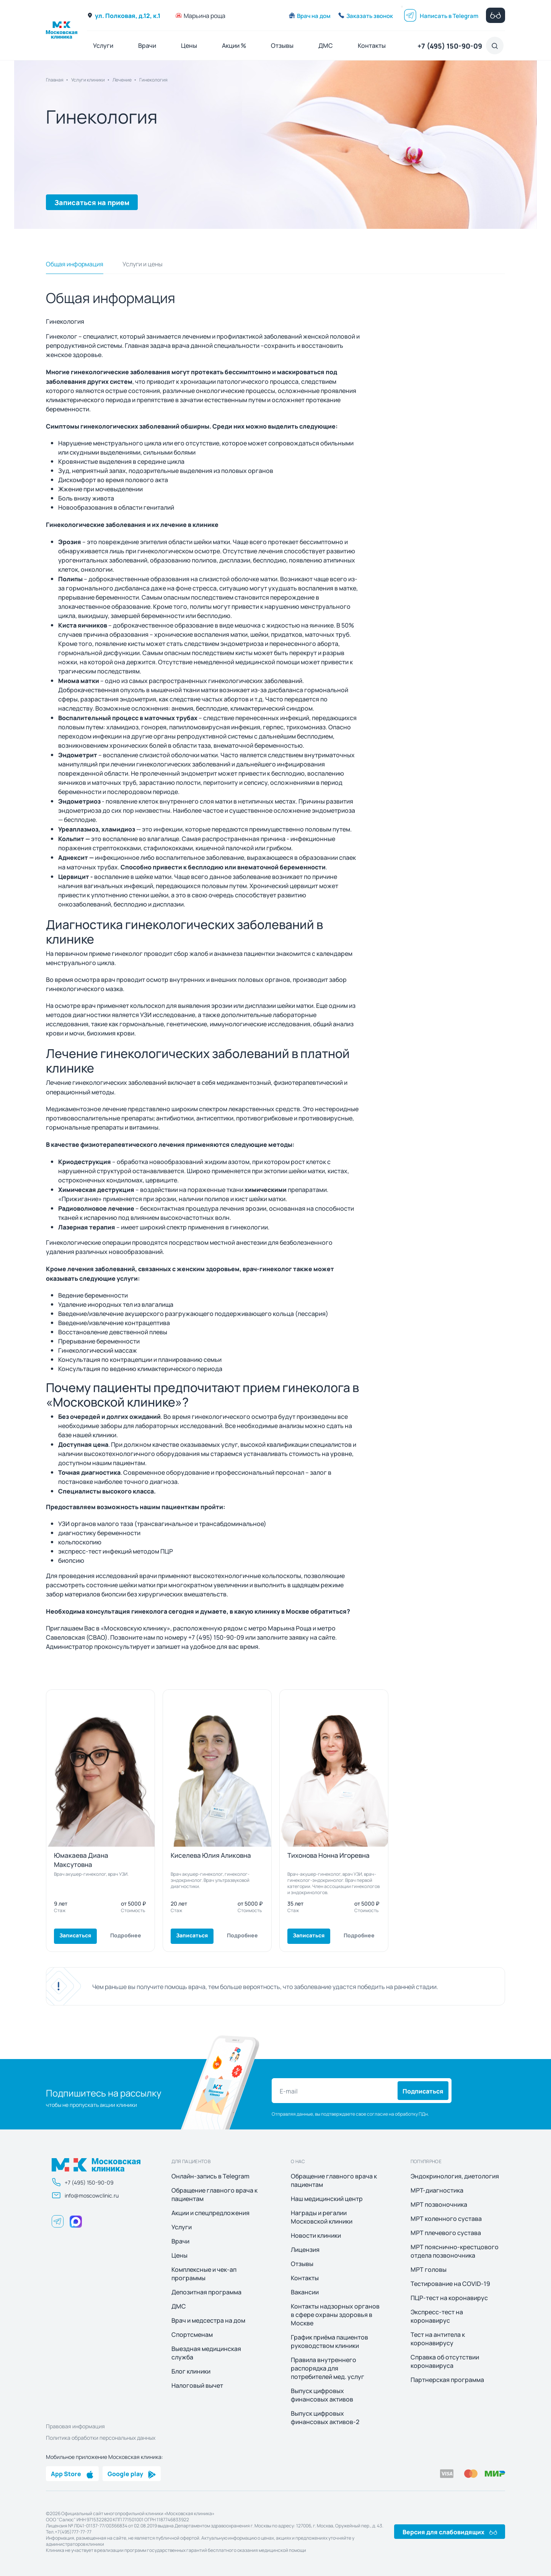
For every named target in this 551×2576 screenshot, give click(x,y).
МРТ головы (429, 2269)
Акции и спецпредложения (210, 2213)
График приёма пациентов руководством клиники (329, 2341)
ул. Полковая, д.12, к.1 (123, 15)
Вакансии (305, 2292)
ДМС (325, 45)
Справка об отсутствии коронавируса (445, 2361)
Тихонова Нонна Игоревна (328, 1855)
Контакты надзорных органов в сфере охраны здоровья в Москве (335, 2314)
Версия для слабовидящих (450, 2532)
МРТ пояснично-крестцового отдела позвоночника (455, 2251)
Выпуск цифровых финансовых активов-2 (325, 2417)
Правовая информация (75, 2426)
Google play (132, 2473)
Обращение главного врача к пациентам (214, 2194)
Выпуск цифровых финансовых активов (322, 2395)
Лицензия (305, 2249)
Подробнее (125, 1935)
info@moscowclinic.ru (85, 2195)
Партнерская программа (447, 2379)
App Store (72, 2473)
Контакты (372, 45)
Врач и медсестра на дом (208, 2320)
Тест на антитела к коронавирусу (438, 2338)
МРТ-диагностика (437, 2190)
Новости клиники (316, 2235)
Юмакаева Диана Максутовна (81, 1859)
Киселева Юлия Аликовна (211, 1855)
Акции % (234, 45)
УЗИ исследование (167, 1014)
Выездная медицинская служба (206, 2352)
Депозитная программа (206, 2292)
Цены (189, 45)
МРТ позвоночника (439, 2204)
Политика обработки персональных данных (100, 2437)
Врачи (147, 45)
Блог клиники (190, 2371)
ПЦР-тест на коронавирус (449, 2298)
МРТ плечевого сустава (446, 2233)
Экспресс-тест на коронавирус (437, 2316)
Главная (55, 80)
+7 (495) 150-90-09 (449, 45)
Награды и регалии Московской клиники (321, 2217)
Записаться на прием (91, 202)
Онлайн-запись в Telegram (210, 2176)
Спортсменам (192, 2334)
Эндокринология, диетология (455, 2176)
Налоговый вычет (197, 2385)
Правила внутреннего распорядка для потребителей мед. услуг (327, 2368)
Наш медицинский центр (327, 2198)
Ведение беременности (93, 1295)
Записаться (75, 1935)
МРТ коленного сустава (446, 2218)
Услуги (103, 45)
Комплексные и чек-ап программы (203, 2273)
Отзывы (282, 45)
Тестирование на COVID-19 (450, 2283)
